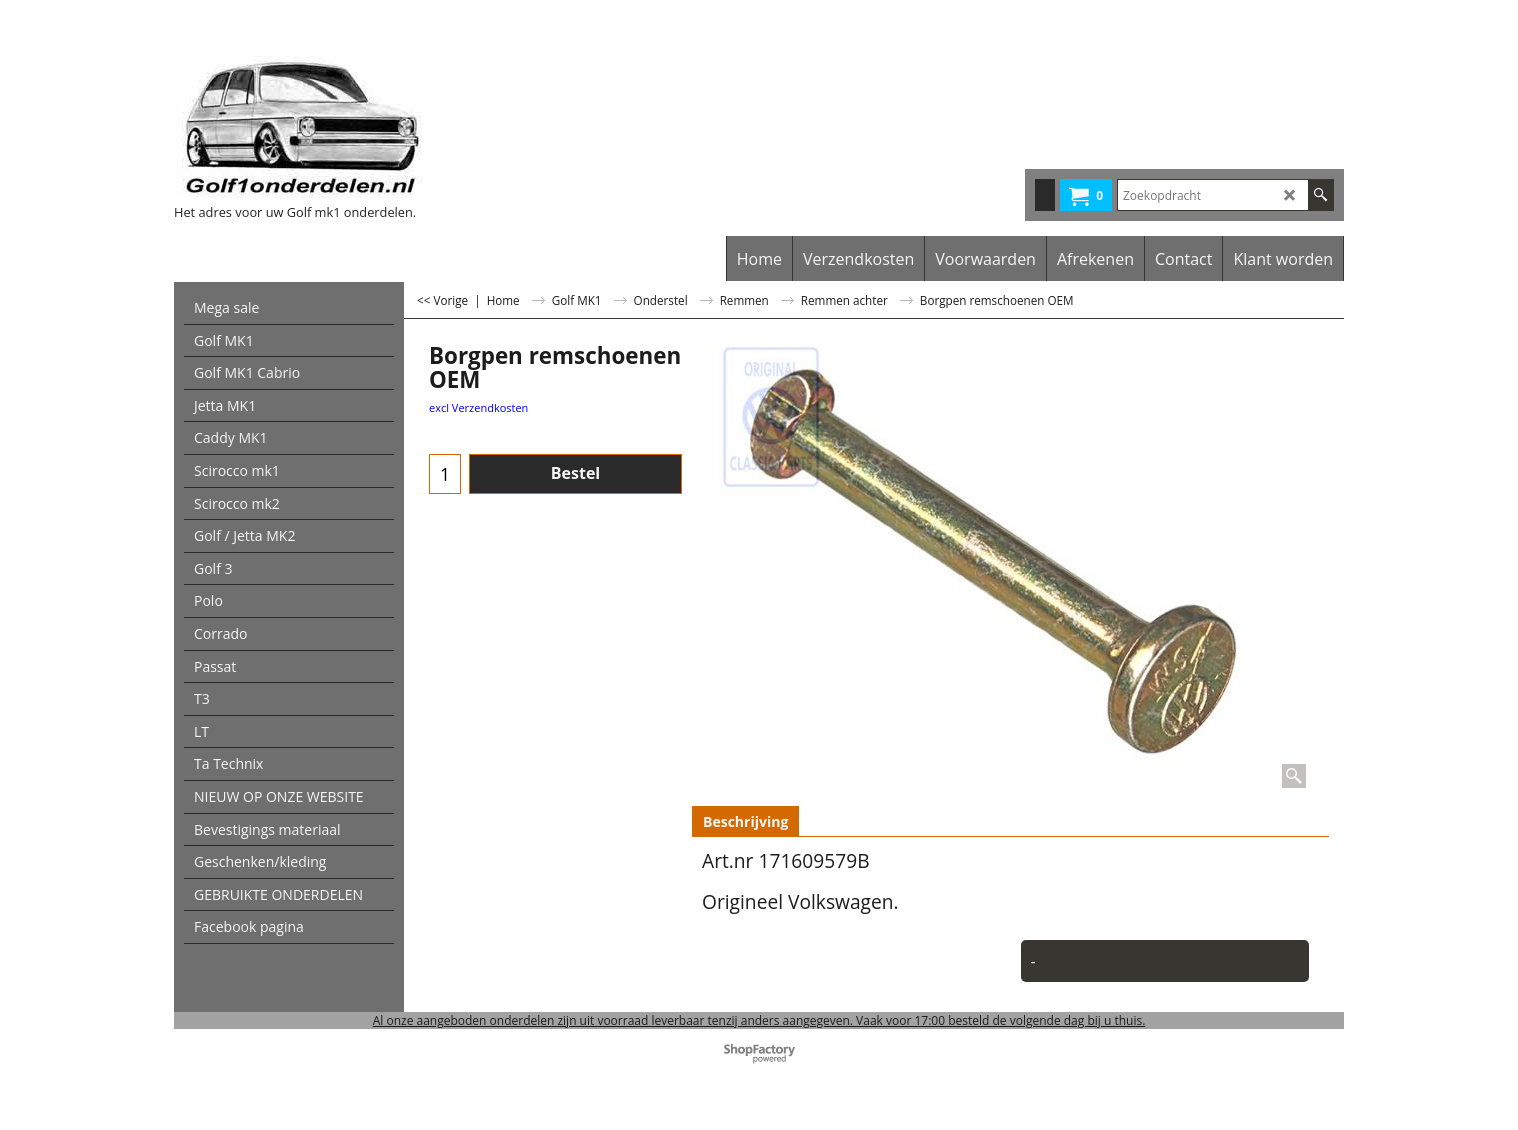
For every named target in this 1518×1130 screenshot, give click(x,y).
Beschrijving (745, 821)
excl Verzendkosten (478, 407)
